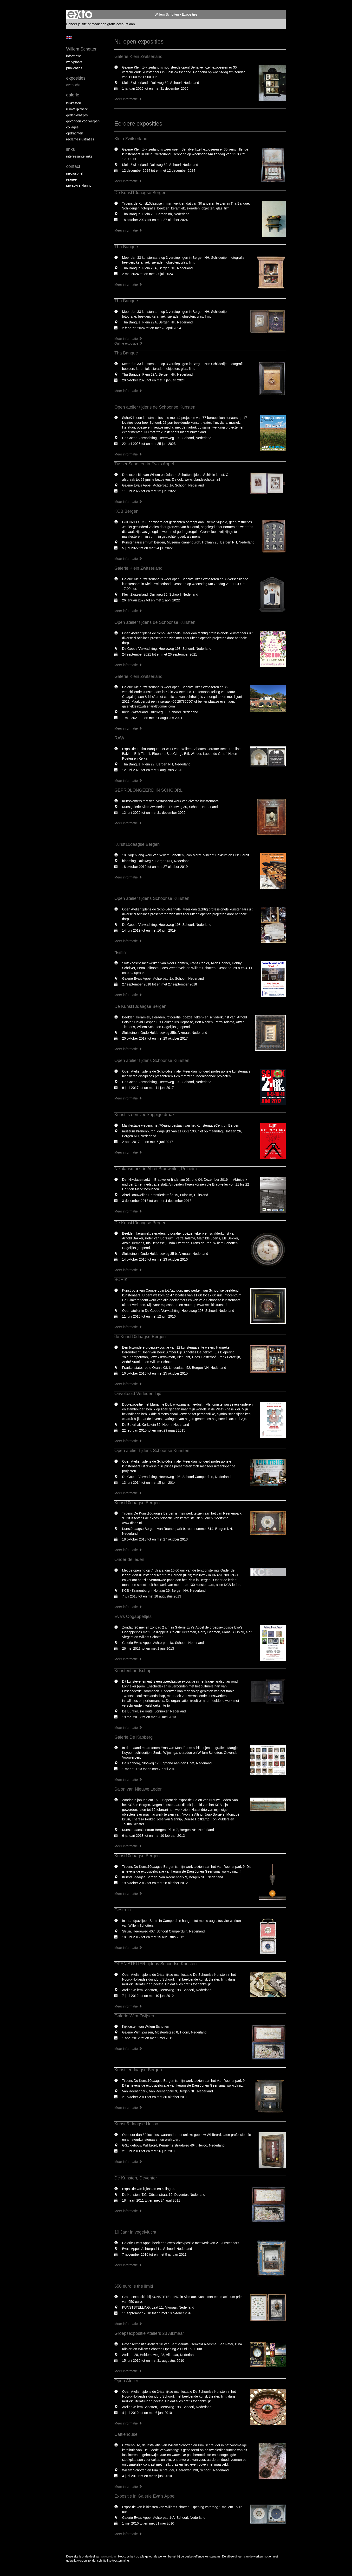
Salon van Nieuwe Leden (138, 1789)
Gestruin (122, 1909)
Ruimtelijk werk (77, 109)
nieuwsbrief (74, 173)
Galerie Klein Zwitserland (138, 56)
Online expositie (128, 343)
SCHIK (121, 1279)
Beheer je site (76, 24)
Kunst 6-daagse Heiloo (136, 2123)
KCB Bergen (126, 511)
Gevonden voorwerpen (83, 121)
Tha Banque (126, 246)
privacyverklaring (78, 185)
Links (70, 149)
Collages (72, 127)
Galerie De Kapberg (133, 1737)
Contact (73, 166)
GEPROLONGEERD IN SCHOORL (148, 790)
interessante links (79, 156)
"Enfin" (120, 952)
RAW (119, 738)
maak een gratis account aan (113, 24)
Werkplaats (74, 62)
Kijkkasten (73, 103)
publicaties (74, 68)
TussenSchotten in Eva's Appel (144, 463)
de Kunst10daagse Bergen (140, 1336)
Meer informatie (128, 99)
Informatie (73, 56)
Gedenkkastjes (77, 115)
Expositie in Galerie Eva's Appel (145, 2496)
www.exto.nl (109, 2556)
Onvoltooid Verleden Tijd (137, 1393)
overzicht (73, 85)
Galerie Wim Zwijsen (134, 2016)
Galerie (72, 95)
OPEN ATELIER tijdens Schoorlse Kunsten (155, 1963)
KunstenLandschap (132, 1670)
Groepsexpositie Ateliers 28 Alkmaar (149, 2333)
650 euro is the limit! (133, 2286)
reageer (72, 179)
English (69, 37)
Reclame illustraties (80, 139)
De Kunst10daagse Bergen (140, 192)
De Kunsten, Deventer (135, 2178)
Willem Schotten (167, 14)
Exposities (75, 78)
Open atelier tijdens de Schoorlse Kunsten (154, 407)
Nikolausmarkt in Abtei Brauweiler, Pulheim (155, 1168)
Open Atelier (126, 2380)
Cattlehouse (125, 2434)
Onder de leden (129, 1559)
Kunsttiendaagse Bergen (138, 2069)
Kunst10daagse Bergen (137, 844)
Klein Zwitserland (130, 138)
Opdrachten (74, 133)
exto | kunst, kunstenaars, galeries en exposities (79, 14)
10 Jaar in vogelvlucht (135, 2232)
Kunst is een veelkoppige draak (144, 1114)
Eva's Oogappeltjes (133, 1616)
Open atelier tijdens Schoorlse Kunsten (151, 898)
